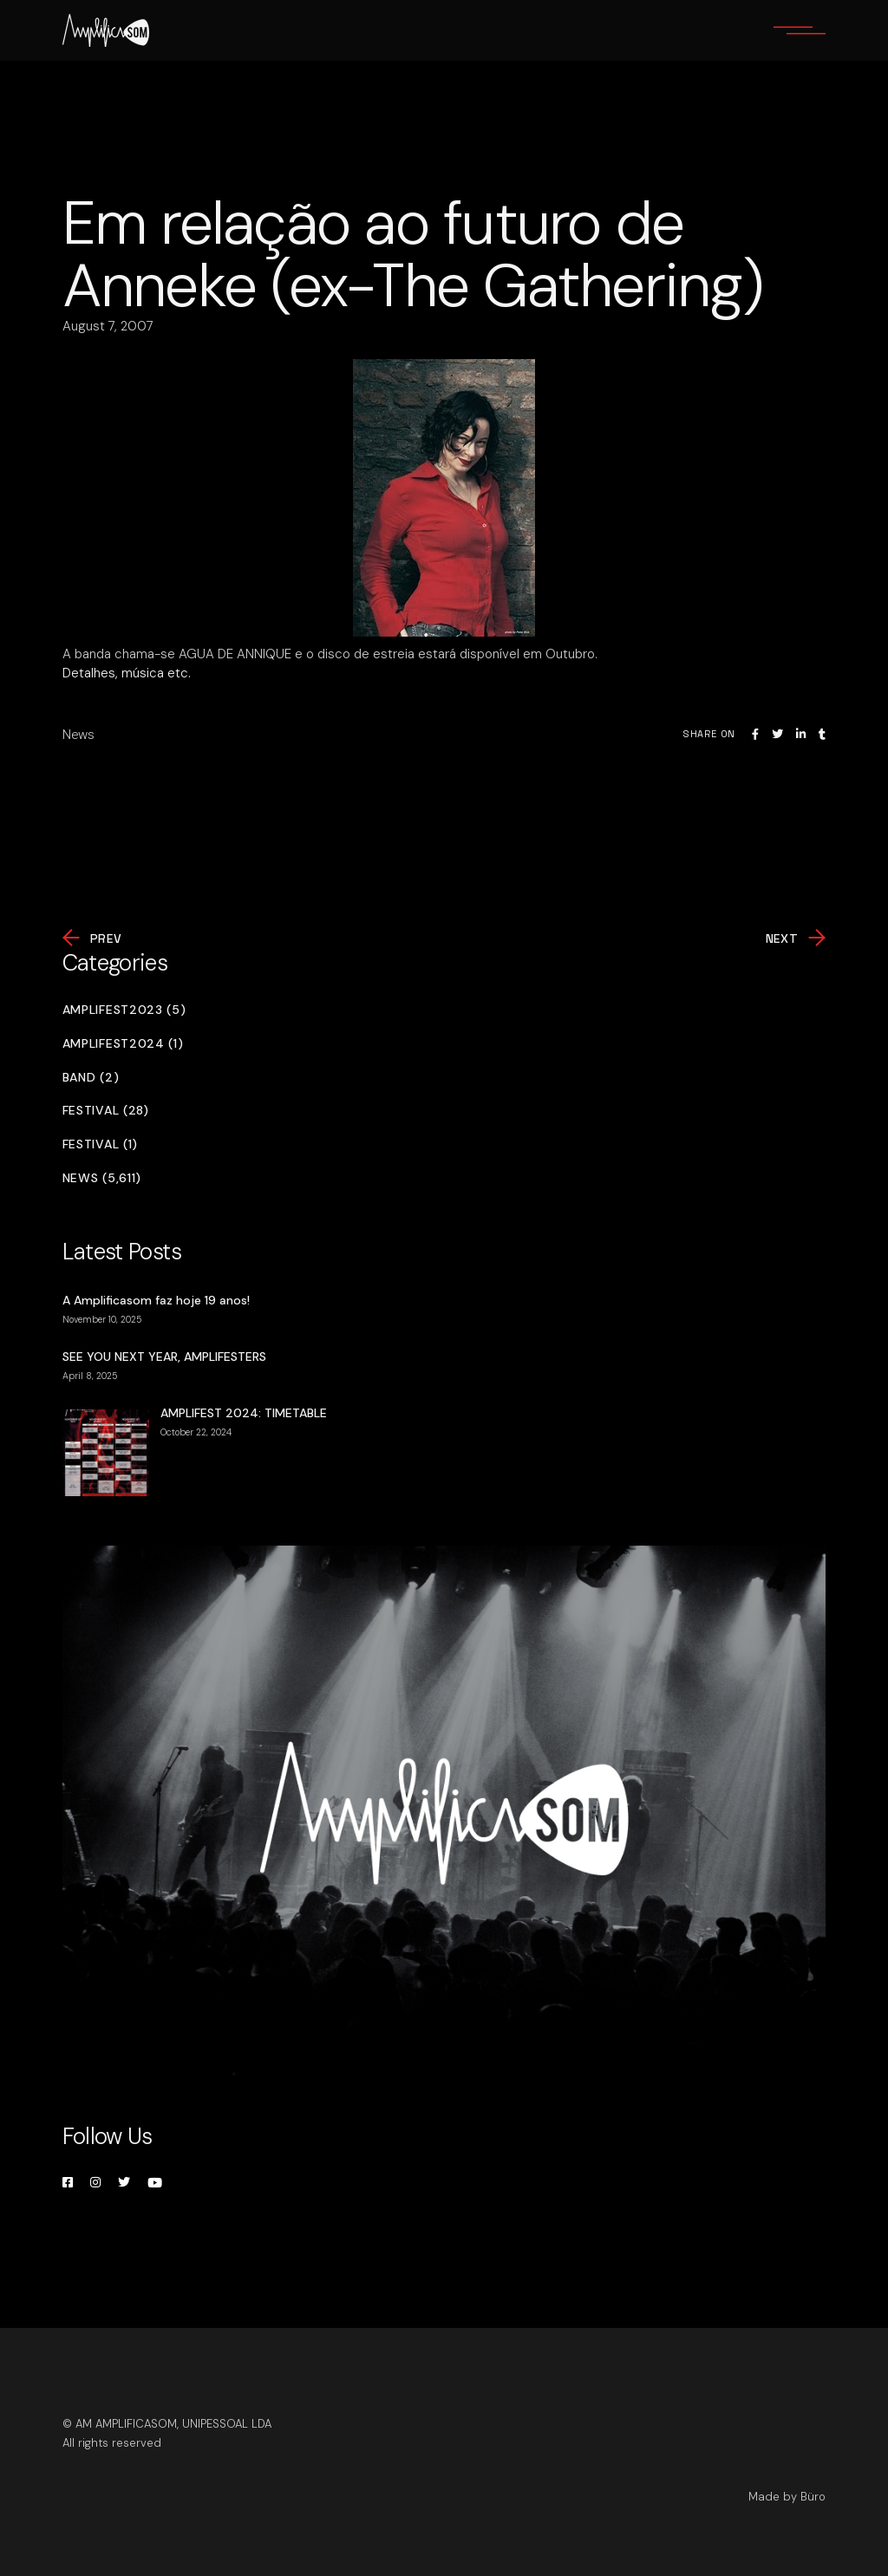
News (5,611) (101, 1178)
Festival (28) (105, 1110)
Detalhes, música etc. (126, 673)
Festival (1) (100, 1144)
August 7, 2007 (107, 326)
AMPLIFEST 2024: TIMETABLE (243, 1413)
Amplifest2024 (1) (123, 1043)
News (78, 734)
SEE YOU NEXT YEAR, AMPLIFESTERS (164, 1356)
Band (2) (91, 1077)
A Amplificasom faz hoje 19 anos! (156, 1300)
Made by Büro (787, 2496)
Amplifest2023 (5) (124, 1010)
